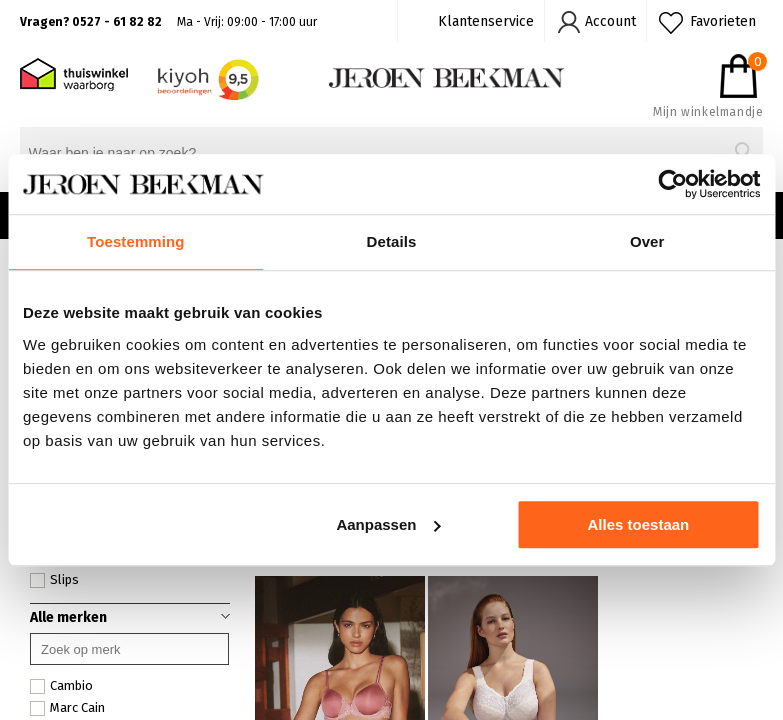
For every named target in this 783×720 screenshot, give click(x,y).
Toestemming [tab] (136, 241)
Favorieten (723, 21)
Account (610, 21)
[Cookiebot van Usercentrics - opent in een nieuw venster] (672, 184)
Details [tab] (392, 241)
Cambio (61, 686)
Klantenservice (486, 21)
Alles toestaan (639, 524)
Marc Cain (67, 708)
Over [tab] (647, 241)
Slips (54, 580)
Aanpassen (388, 524)
